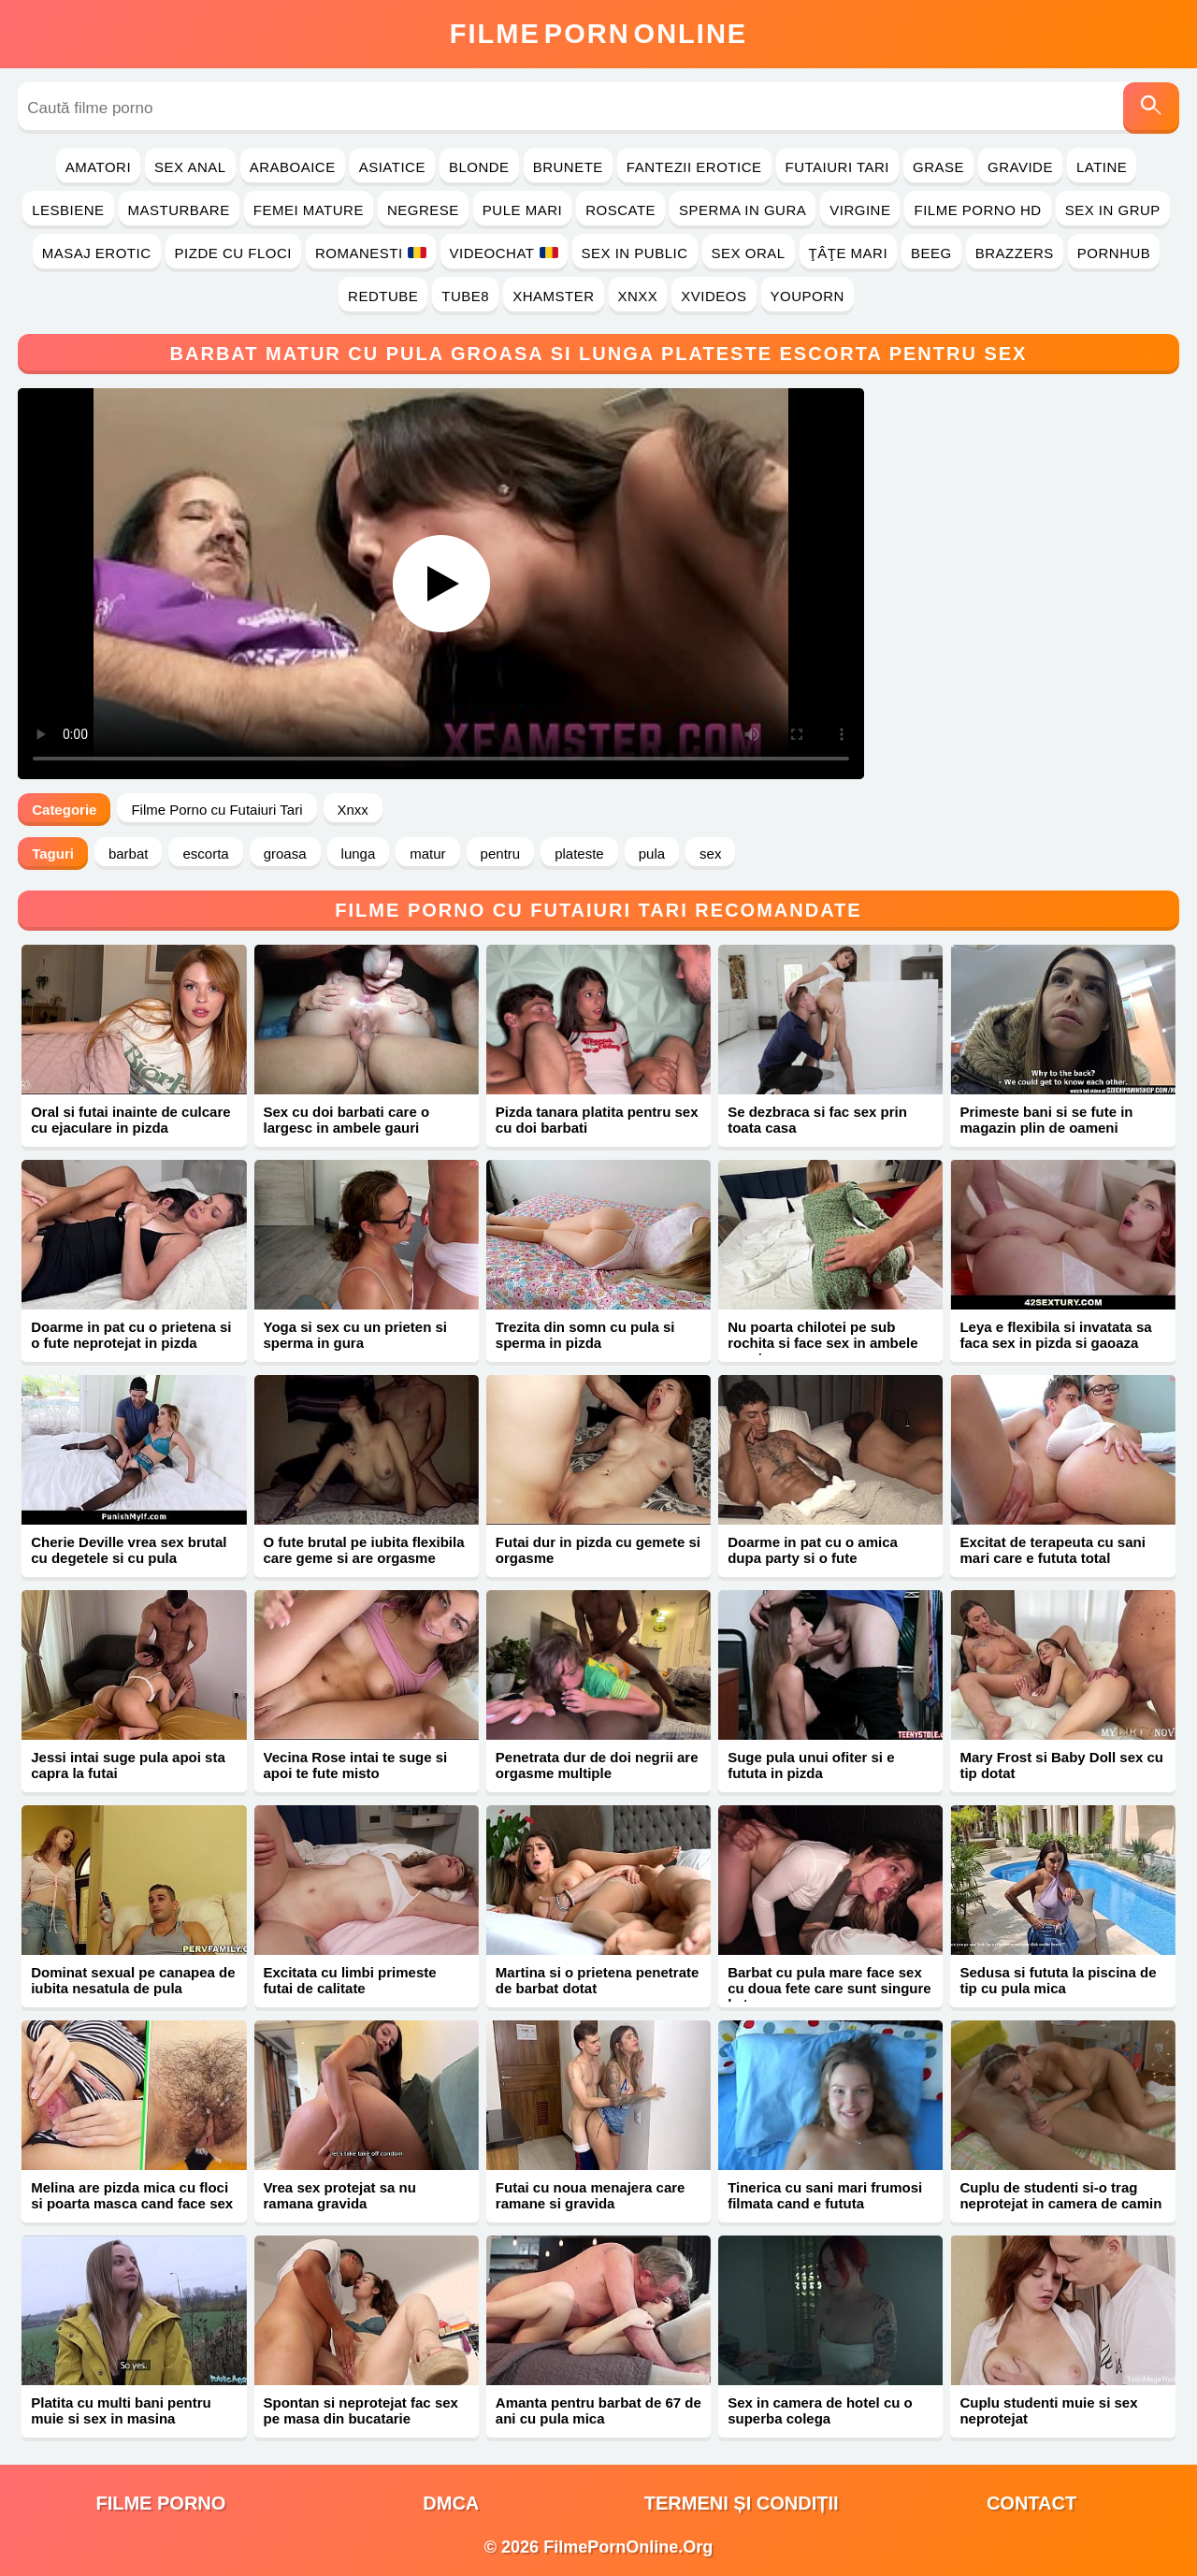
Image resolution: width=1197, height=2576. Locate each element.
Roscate (620, 210)
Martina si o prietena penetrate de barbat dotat (597, 1980)
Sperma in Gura (742, 210)
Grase (938, 167)
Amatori (98, 167)
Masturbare (179, 210)
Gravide (1020, 167)
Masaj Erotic (96, 253)
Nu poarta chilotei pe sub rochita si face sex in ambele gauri (822, 1343)
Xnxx (638, 296)
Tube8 (465, 296)
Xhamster (553, 296)
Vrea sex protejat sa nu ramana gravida (340, 2195)
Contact (1031, 2503)
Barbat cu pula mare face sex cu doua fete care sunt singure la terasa (829, 1988)
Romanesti (370, 253)
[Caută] (1151, 108)
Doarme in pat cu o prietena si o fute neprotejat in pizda (131, 1335)
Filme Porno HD (977, 210)
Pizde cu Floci (233, 253)
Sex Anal (190, 167)
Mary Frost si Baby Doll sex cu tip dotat (1061, 1765)
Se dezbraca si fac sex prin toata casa (817, 1120)
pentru (501, 853)
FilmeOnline (598, 34)
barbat (128, 853)
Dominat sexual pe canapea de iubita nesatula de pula (133, 1980)
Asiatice (392, 167)
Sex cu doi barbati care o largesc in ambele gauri (347, 1120)
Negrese (423, 210)
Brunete (568, 167)
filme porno (160, 2503)
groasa (285, 853)
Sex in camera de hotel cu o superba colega (820, 2410)
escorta (205, 853)
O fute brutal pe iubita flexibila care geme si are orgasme (364, 1550)
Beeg (931, 253)
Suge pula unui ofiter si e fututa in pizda (811, 1765)
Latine (1101, 167)
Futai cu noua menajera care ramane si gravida (590, 2195)
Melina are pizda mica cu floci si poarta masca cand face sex (132, 2195)
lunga (358, 853)
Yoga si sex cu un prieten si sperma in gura (355, 1335)
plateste (579, 853)
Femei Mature (308, 210)
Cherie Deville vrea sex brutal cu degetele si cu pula (128, 1550)
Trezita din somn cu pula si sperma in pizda (585, 1335)
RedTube (383, 296)
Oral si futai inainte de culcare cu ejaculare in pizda (130, 1120)
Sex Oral (749, 253)
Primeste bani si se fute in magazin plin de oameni (1045, 1120)
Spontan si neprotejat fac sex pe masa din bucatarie (361, 2410)
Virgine (859, 210)
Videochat (504, 253)
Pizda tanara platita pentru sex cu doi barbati (597, 1120)
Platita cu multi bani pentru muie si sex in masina (121, 2410)
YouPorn (807, 296)
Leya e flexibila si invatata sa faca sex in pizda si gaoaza (1055, 1335)
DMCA (451, 2503)
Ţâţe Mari (848, 253)
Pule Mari (522, 210)
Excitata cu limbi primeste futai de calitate (350, 1980)
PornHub (1114, 253)
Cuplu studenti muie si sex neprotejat (1048, 2410)
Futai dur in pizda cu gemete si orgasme (598, 1550)
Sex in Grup (1113, 210)
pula (652, 853)
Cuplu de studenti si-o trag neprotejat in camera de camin (1060, 2195)
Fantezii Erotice (694, 167)
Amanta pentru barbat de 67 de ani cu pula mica (598, 2410)
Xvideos (713, 296)
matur (427, 853)
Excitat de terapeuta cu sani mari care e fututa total (1052, 1550)
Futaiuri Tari (838, 167)
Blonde (479, 167)
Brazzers (1014, 253)
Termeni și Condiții (741, 2503)
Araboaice (293, 167)
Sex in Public (635, 253)
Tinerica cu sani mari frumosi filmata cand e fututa (825, 2195)
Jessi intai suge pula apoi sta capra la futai (128, 1765)
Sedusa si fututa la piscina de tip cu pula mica (1057, 1980)
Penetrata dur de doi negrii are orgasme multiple (597, 1765)
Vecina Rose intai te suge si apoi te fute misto (356, 1765)
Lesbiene (68, 210)
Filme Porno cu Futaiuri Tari (216, 810)
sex (710, 853)
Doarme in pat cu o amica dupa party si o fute (813, 1550)
